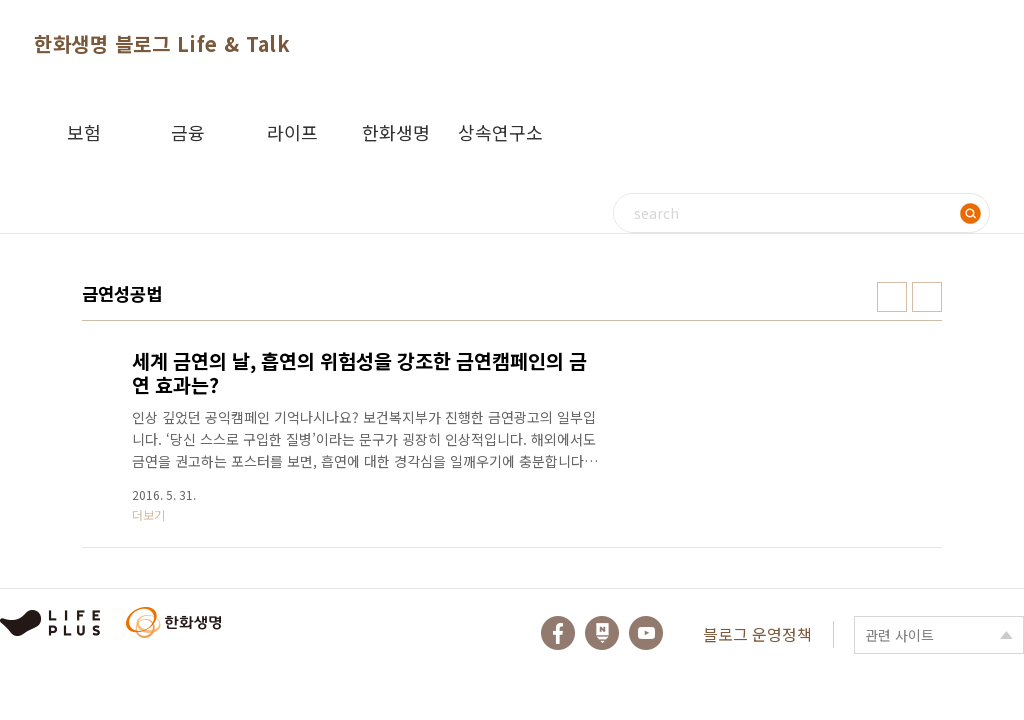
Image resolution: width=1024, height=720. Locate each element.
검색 (970, 213)
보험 (84, 132)
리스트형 (927, 297)
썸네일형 (892, 297)
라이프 (292, 132)
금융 (188, 132)
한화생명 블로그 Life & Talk (162, 43)
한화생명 (396, 132)
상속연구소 (500, 132)
